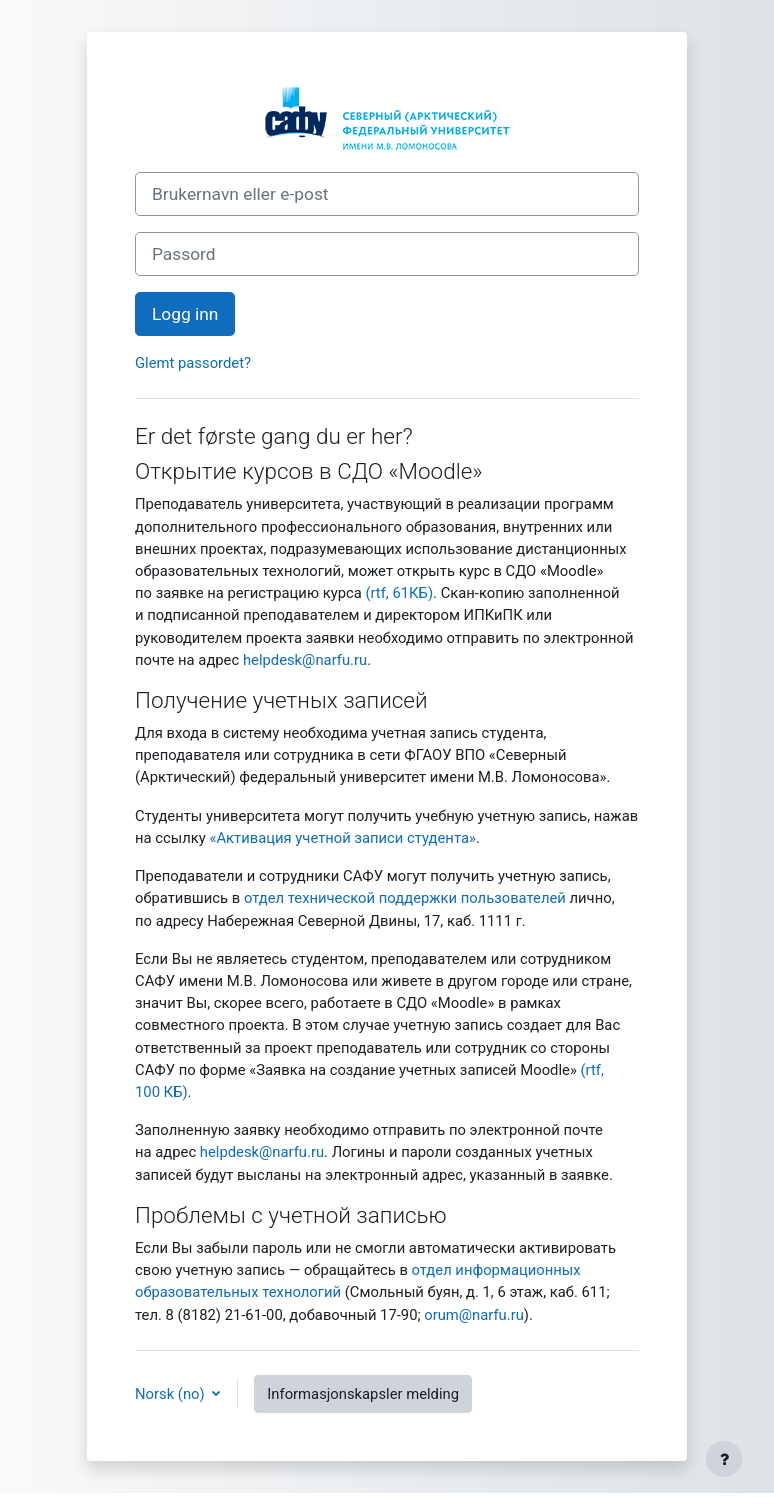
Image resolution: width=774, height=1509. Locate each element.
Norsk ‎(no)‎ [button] (171, 1394)
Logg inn (185, 314)
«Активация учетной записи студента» (342, 838)
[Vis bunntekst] (724, 1459)
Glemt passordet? (193, 363)
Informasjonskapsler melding (363, 1394)
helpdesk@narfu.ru (305, 660)
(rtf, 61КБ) (399, 593)
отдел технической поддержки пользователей (405, 898)
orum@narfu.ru (474, 1315)
